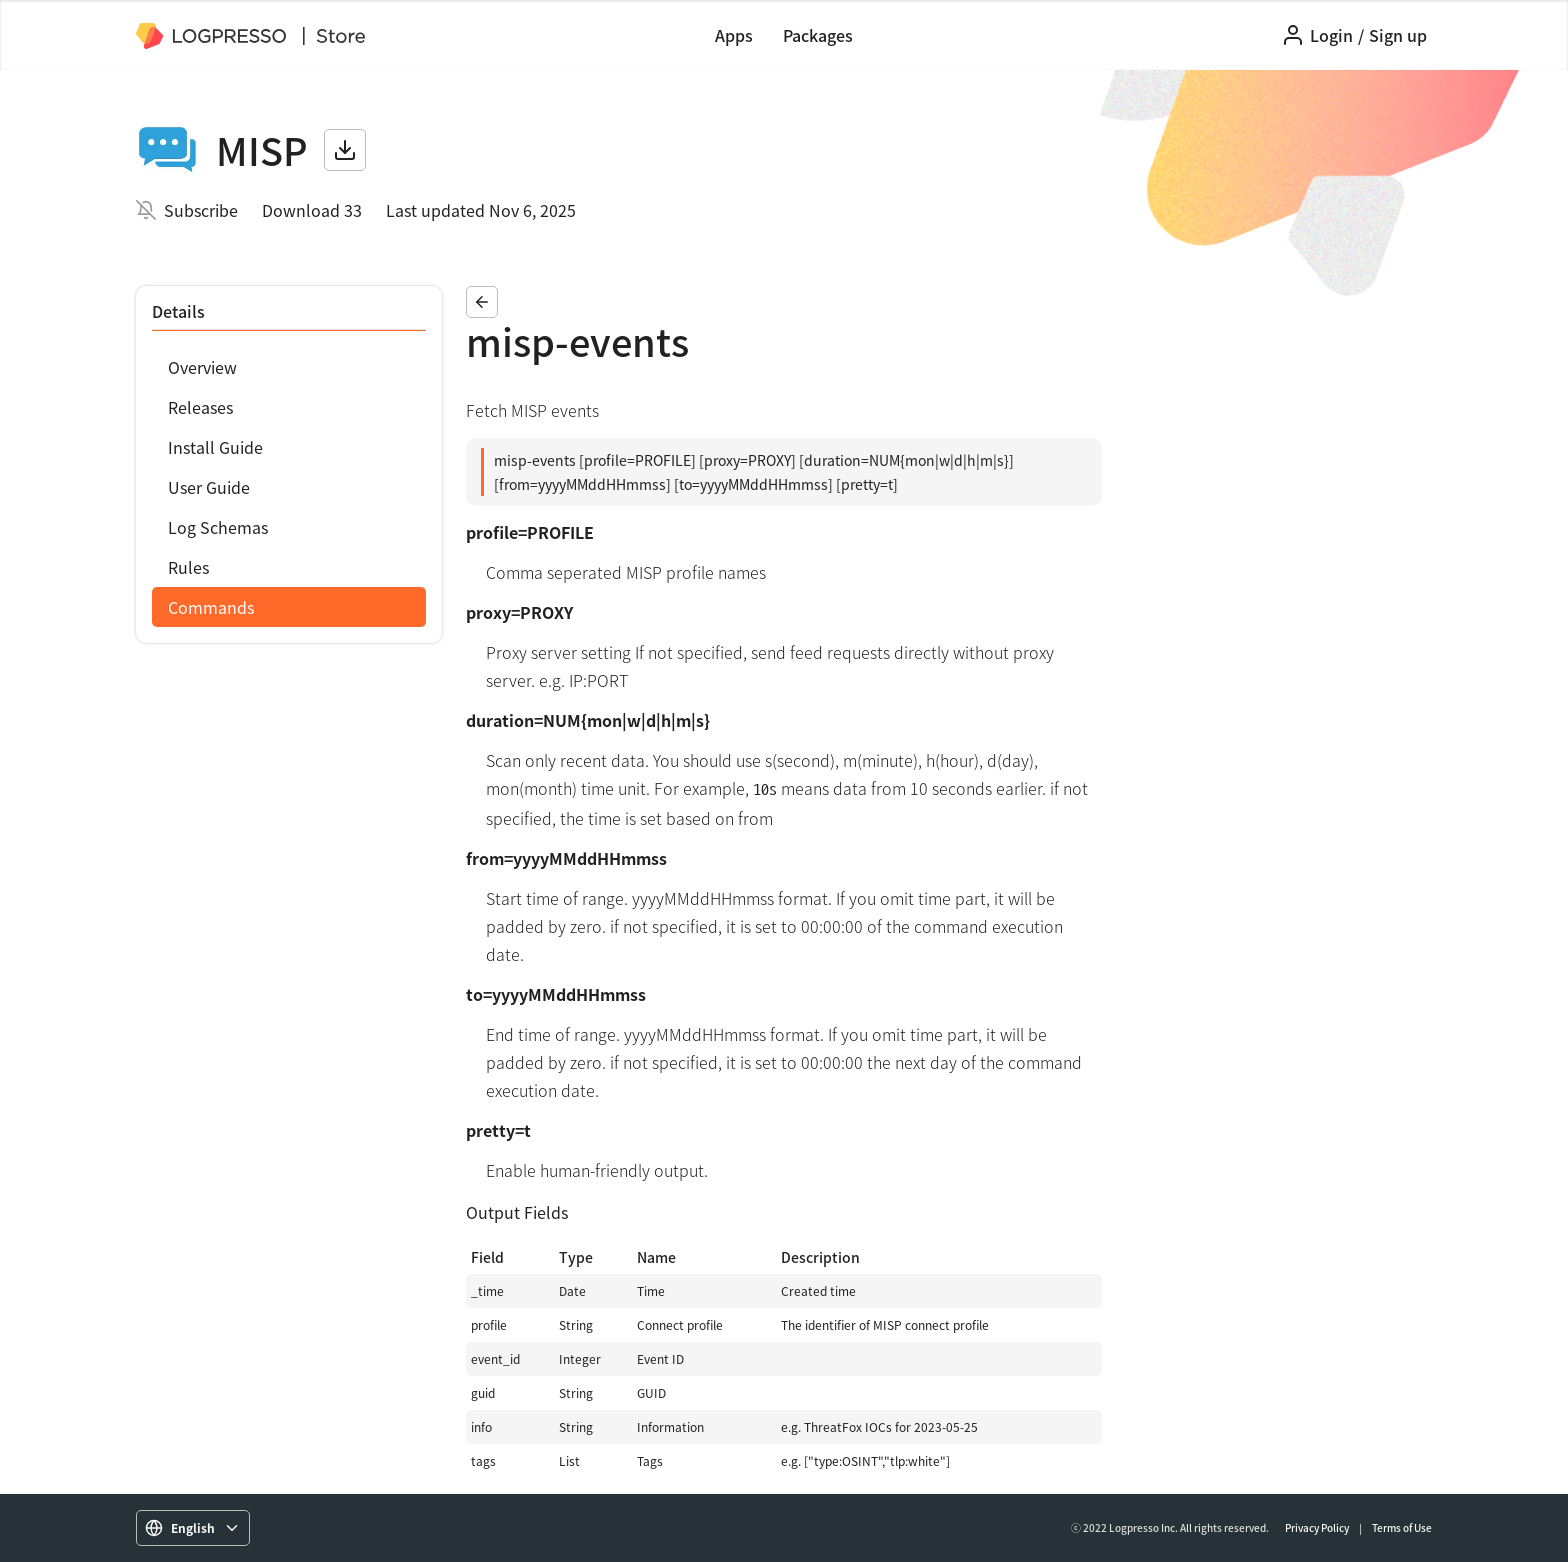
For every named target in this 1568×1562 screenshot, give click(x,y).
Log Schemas (218, 527)
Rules (188, 567)
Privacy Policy (1317, 1527)
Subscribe (201, 210)
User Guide (209, 487)
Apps (734, 35)
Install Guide (215, 447)
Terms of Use (1402, 1527)
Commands (211, 607)
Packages (818, 35)
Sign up (1398, 35)
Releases (200, 407)
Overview (202, 367)
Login (1331, 35)
